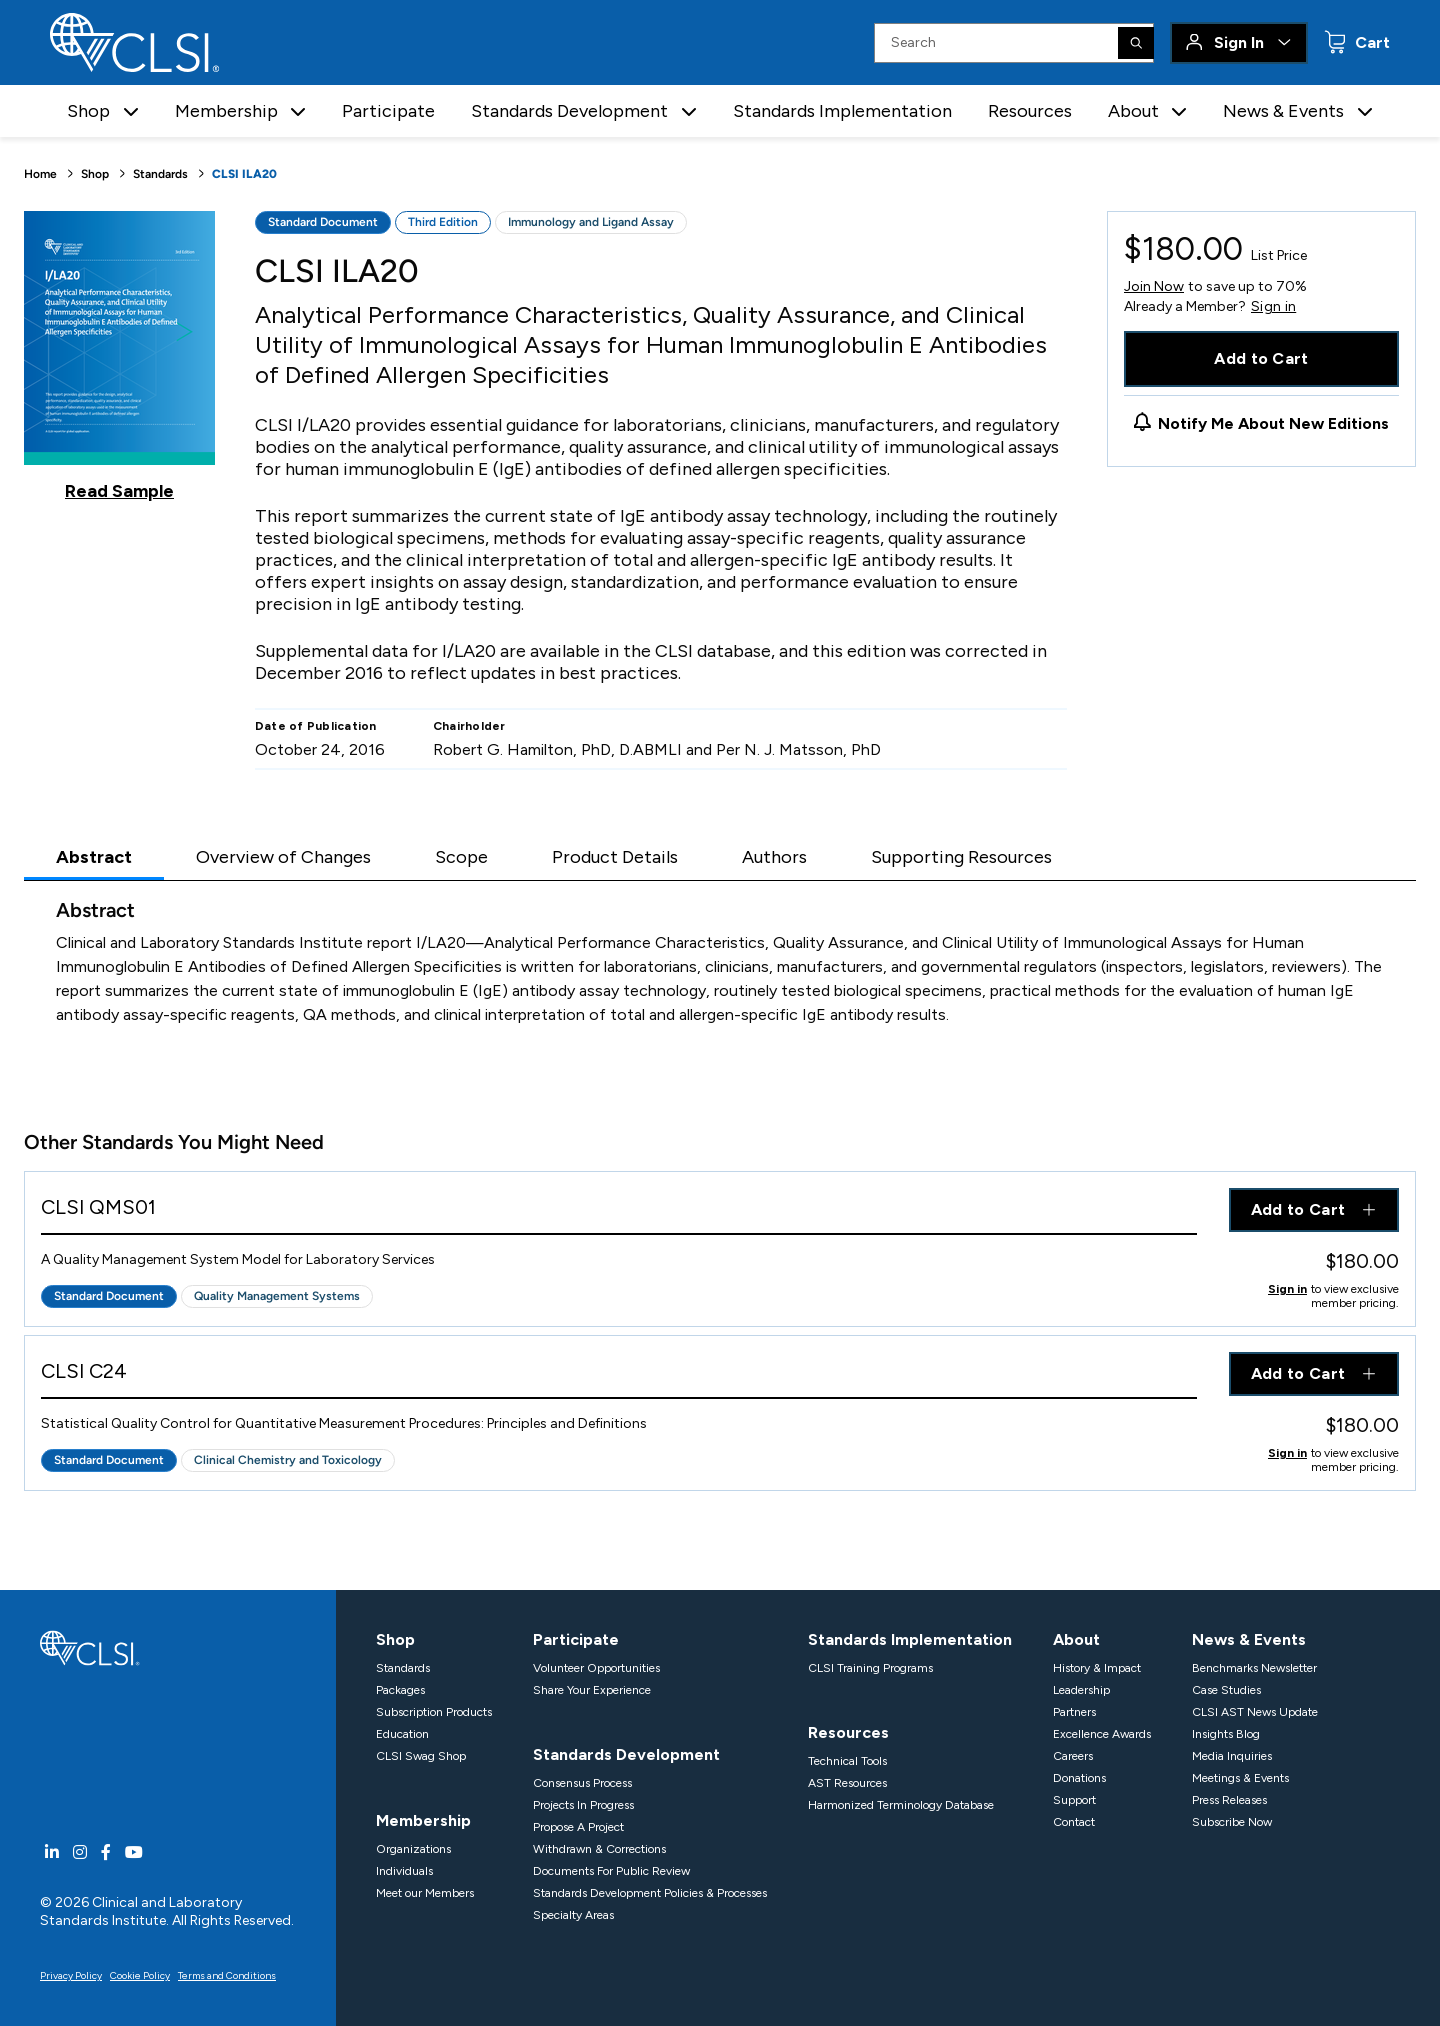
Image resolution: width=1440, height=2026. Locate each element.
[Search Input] (1014, 43)
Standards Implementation (842, 111)
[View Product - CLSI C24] (619, 1375)
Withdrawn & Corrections (599, 1849)
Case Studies (1226, 1690)
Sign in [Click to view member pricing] (1287, 1289)
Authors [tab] (774, 857)
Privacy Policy (71, 1975)
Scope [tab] (461, 857)
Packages (400, 1690)
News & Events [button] (1283, 111)
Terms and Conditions (227, 1975)
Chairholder (469, 726)
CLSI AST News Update (1255, 1712)
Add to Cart (1261, 358)
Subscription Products (434, 1712)
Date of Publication (316, 726)
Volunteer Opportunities (596, 1668)
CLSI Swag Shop (421, 1756)
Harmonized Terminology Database (901, 1805)
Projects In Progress (583, 1805)
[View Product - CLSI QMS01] (619, 1211)
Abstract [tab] (94, 857)
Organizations (413, 1849)
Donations (1079, 1778)
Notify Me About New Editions (1273, 423)
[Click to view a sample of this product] (119, 356)
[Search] (1136, 43)
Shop (95, 174)
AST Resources (847, 1783)
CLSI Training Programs (870, 1668)
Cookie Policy (140, 1975)
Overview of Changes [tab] (283, 857)
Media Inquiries (1232, 1756)
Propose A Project (578, 1827)
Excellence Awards (1102, 1734)
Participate (388, 111)
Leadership (1081, 1690)
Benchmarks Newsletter (1254, 1668)
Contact (1074, 1822)
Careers (1073, 1756)
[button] (131, 111)
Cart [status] (1370, 42)
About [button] (1133, 111)
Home (40, 174)
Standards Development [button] (569, 111)
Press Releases (1229, 1800)
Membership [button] (226, 111)
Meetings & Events (1240, 1778)
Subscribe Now (1232, 1822)
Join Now (1154, 286)
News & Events (1249, 1639)
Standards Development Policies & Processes (650, 1893)
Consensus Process (582, 1783)
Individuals (404, 1871)
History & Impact (1097, 1668)
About (1076, 1639)
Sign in (1273, 307)
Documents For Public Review (611, 1871)
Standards (160, 174)
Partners (1074, 1712)
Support (1074, 1800)
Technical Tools (847, 1761)
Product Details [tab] (615, 857)
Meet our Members (425, 1893)
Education (402, 1734)
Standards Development (626, 1754)
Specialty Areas (573, 1915)
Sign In (1239, 42)
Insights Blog (1226, 1734)
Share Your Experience (592, 1690)
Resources (1030, 111)
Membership (423, 1820)
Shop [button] (88, 111)
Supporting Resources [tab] (961, 857)
